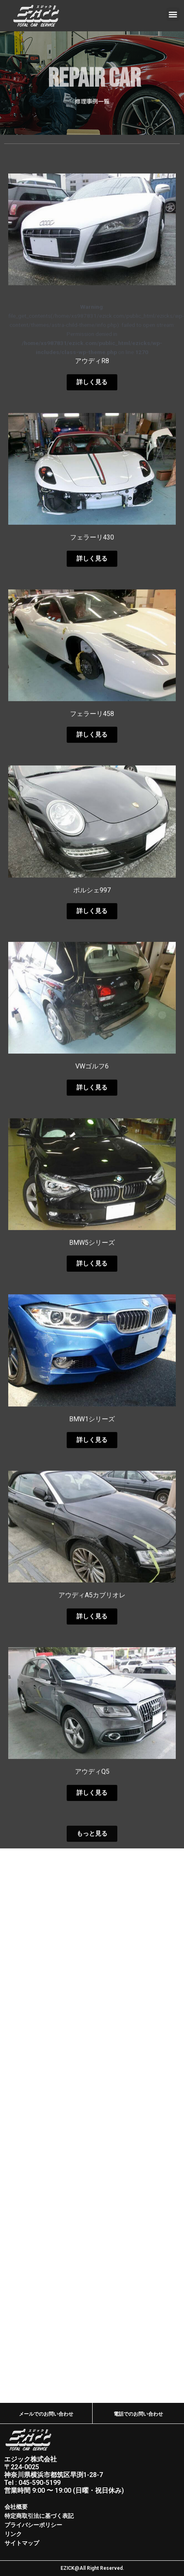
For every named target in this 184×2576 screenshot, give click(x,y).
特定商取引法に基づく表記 (39, 2516)
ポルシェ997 (92, 1101)
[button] (173, 14)
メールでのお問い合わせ (46, 2414)
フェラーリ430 (92, 748)
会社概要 (16, 2506)
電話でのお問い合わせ (138, 2414)
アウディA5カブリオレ (92, 1806)
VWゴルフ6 (92, 1277)
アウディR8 (92, 572)
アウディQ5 (92, 1983)
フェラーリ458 (92, 925)
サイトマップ (22, 2543)
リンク (13, 2534)
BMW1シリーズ (92, 1630)
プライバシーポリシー (33, 2525)
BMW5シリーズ (92, 1454)
